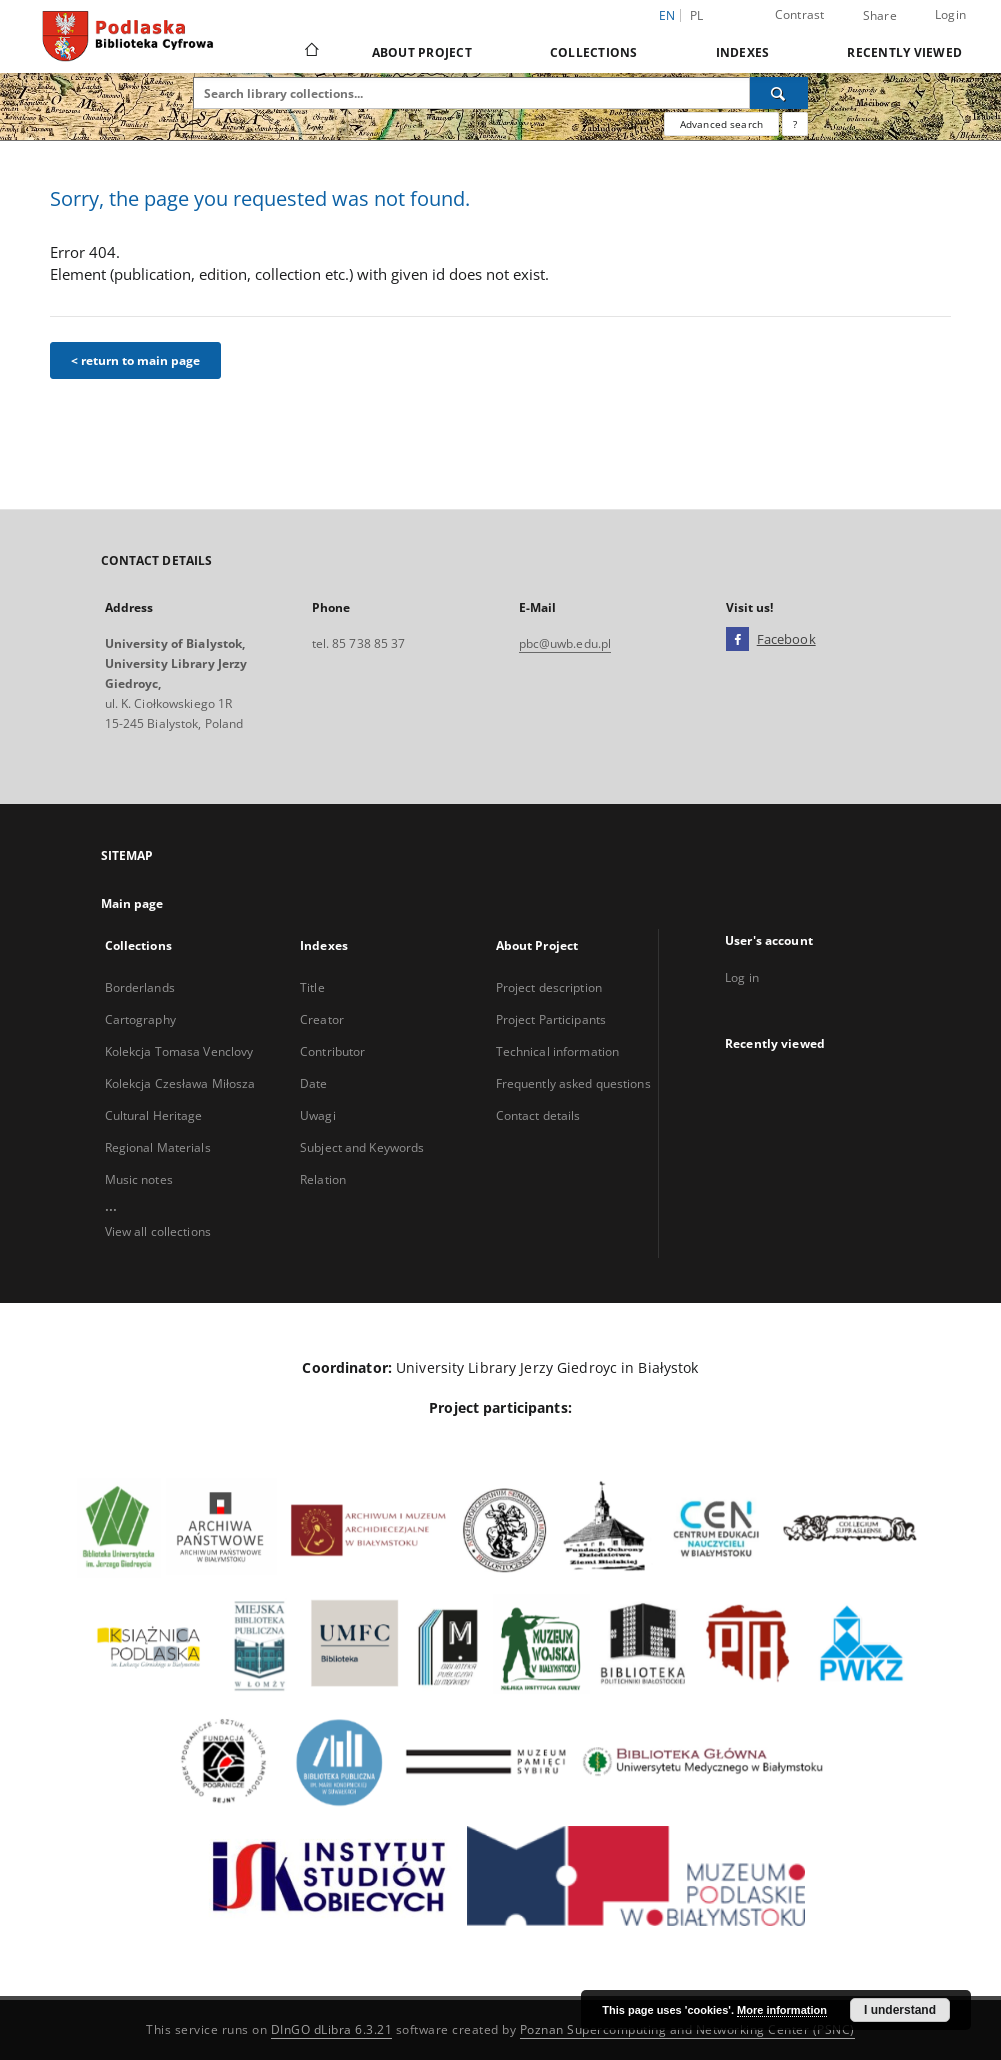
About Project (422, 52)
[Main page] (310, 52)
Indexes (743, 52)
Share (880, 16)
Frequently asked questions (573, 1083)
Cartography (140, 1019)
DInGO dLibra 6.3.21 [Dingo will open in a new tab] (332, 2029)
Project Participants (551, 1019)
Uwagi (318, 1115)
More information (782, 2010)
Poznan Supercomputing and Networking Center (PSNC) (687, 2029)
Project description (549, 987)
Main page (132, 903)
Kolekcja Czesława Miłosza (180, 1083)
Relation (323, 1179)
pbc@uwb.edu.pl (565, 643)
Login (950, 14)
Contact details (538, 1115)
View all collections (158, 1231)
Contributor (332, 1051)
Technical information (558, 1051)
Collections (594, 52)
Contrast (800, 14)
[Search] (779, 93)
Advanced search (721, 124)
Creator (322, 1019)
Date (313, 1083)
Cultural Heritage (154, 1115)
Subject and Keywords (362, 1147)
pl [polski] (697, 15)
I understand (900, 2010)
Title (312, 987)
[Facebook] (737, 640)
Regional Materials (158, 1147)
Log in (742, 977)
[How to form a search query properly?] (795, 124)
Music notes (139, 1179)
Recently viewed (904, 52)
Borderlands (140, 987)
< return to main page (135, 360)
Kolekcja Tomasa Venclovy (179, 1051)
